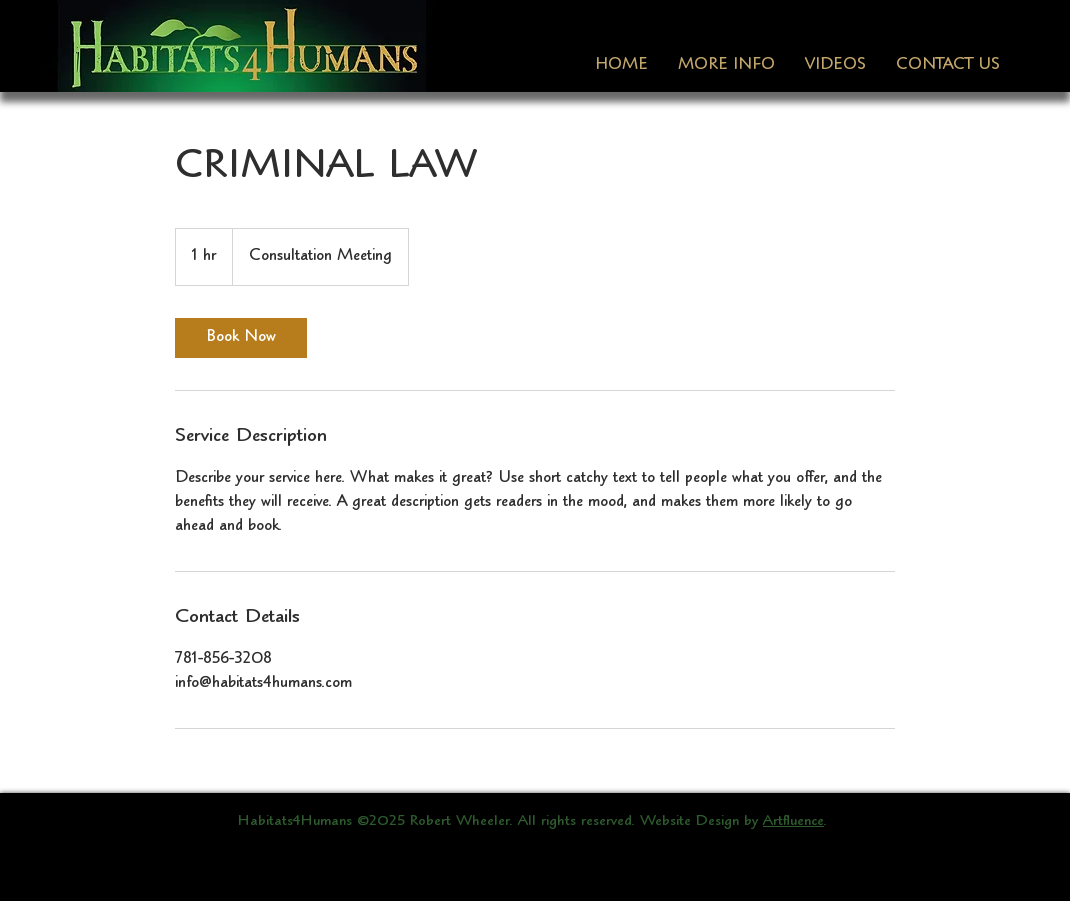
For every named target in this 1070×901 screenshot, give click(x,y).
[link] (241, 338)
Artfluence (793, 821)
